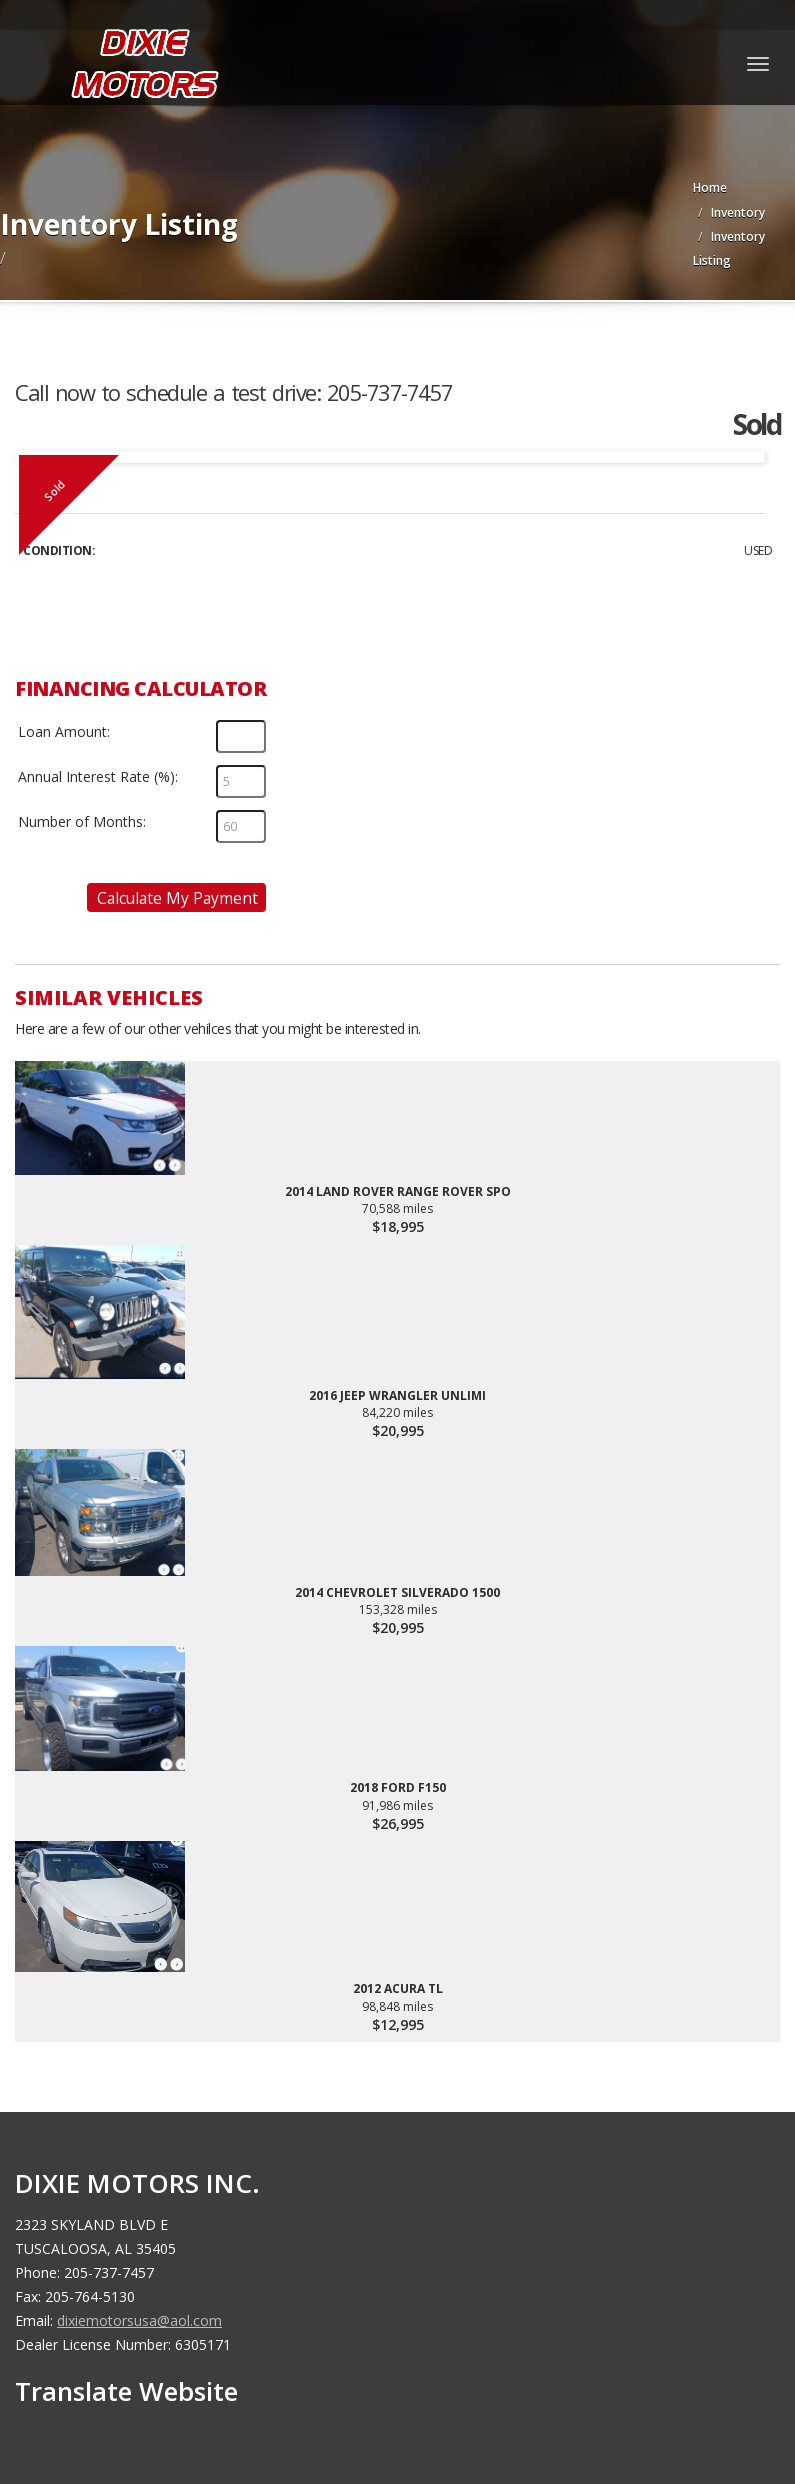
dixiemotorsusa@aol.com (139, 2320)
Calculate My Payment (177, 898)
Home (710, 187)
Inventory (738, 212)
